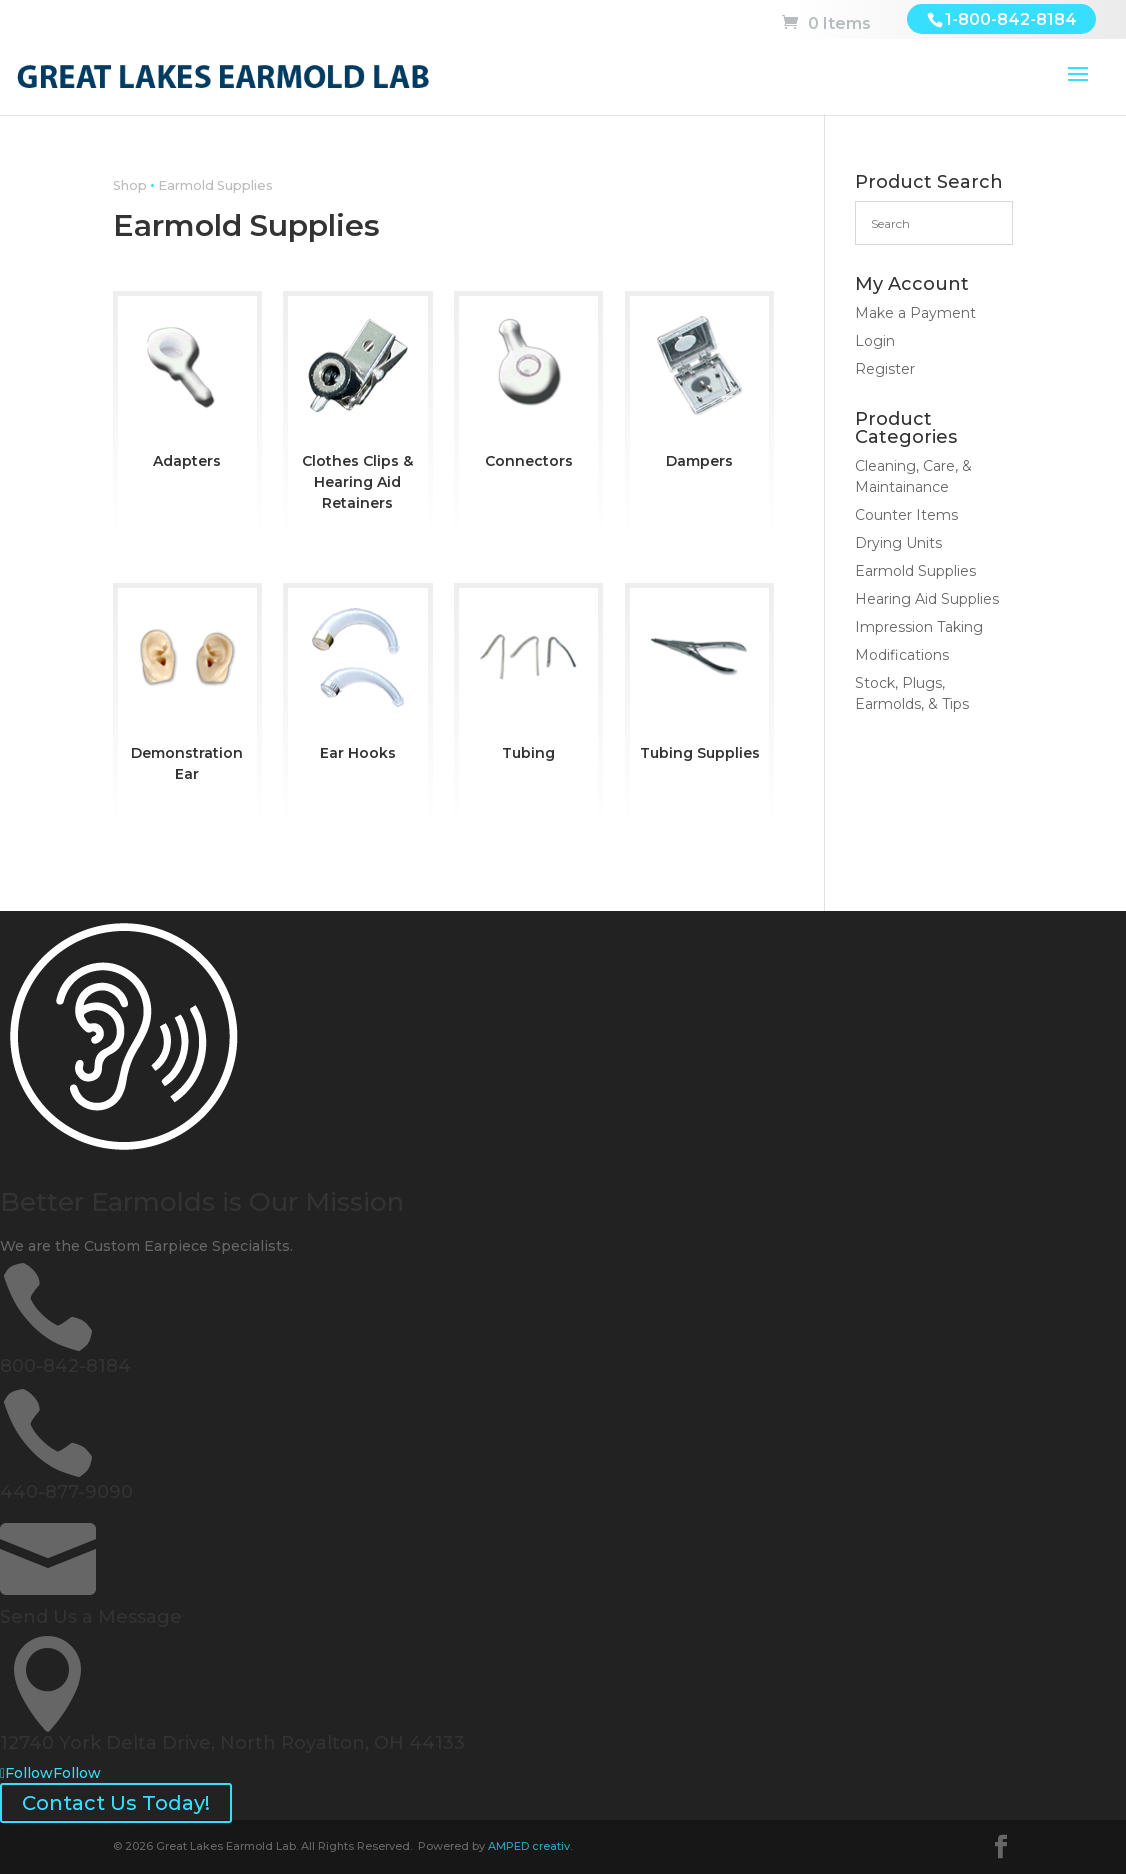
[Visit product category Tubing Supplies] (699, 679)
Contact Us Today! (116, 1803)
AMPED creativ (529, 1846)
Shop (130, 185)
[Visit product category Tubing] (528, 679)
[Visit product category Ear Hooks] (357, 679)
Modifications (902, 655)
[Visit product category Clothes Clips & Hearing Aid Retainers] (357, 408)
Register (885, 369)
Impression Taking (919, 627)
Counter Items (906, 515)
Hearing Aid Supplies (927, 599)
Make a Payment (915, 313)
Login (875, 341)
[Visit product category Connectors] (528, 387)
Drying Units (898, 543)
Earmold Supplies (915, 571)
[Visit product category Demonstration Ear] (187, 690)
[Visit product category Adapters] (187, 387)
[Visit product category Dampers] (699, 387)
